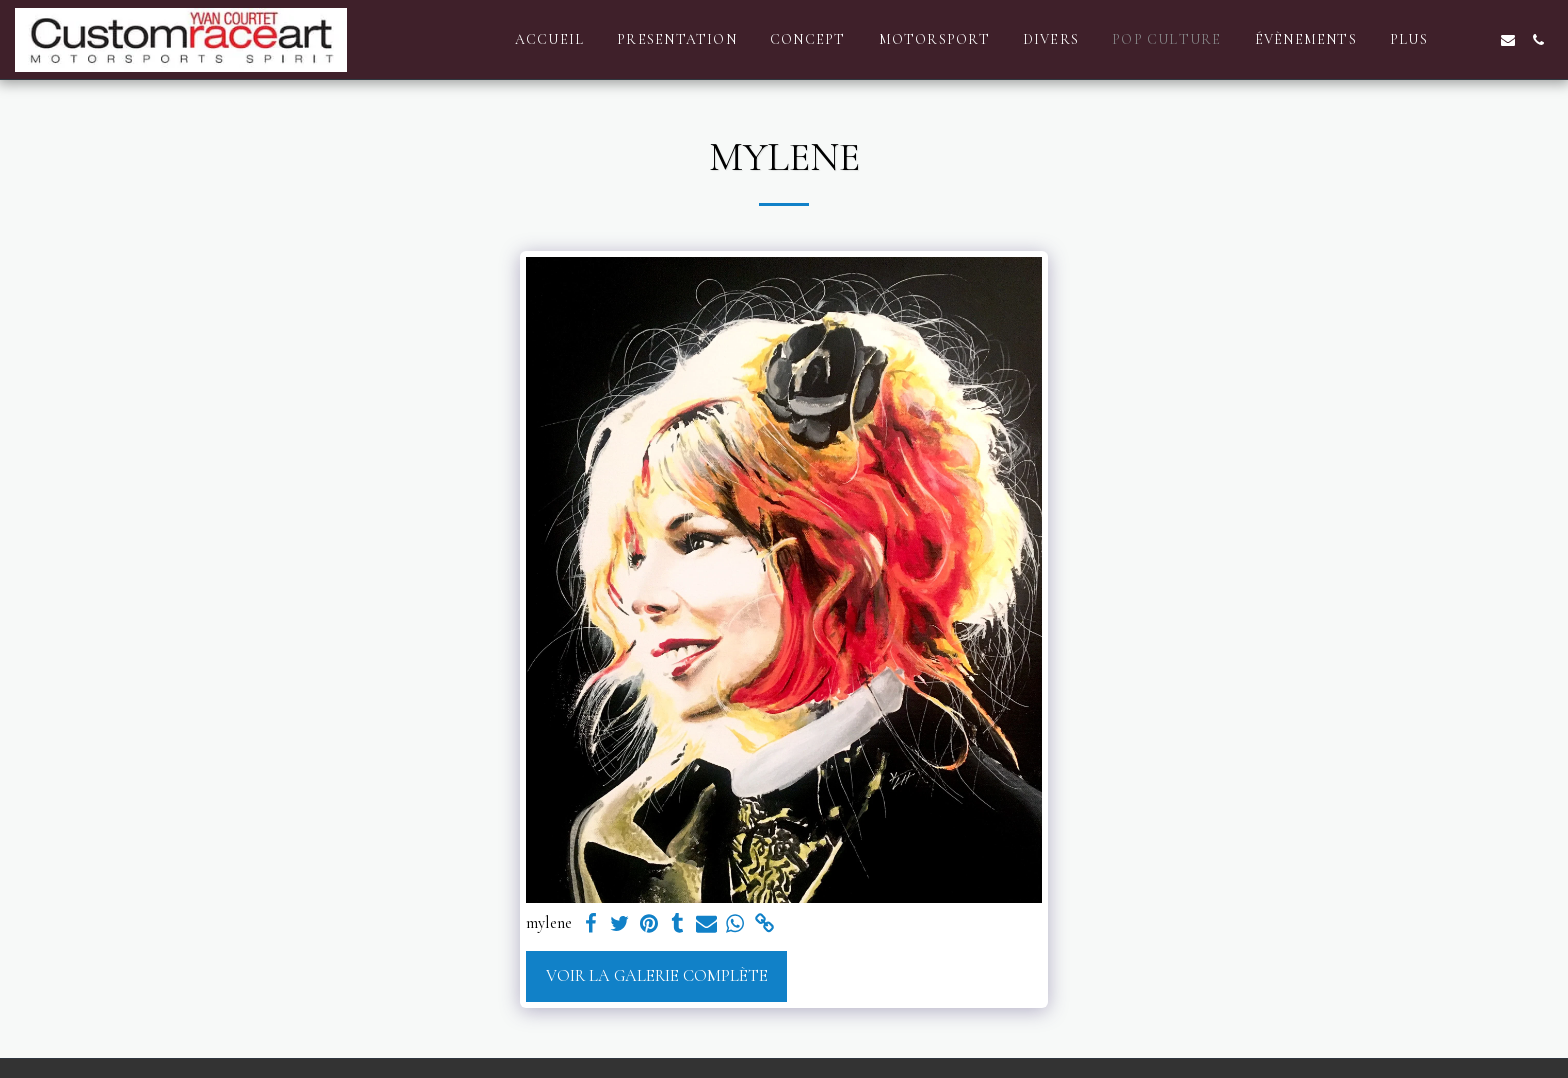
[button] (1478, 40)
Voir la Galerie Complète (657, 976)
